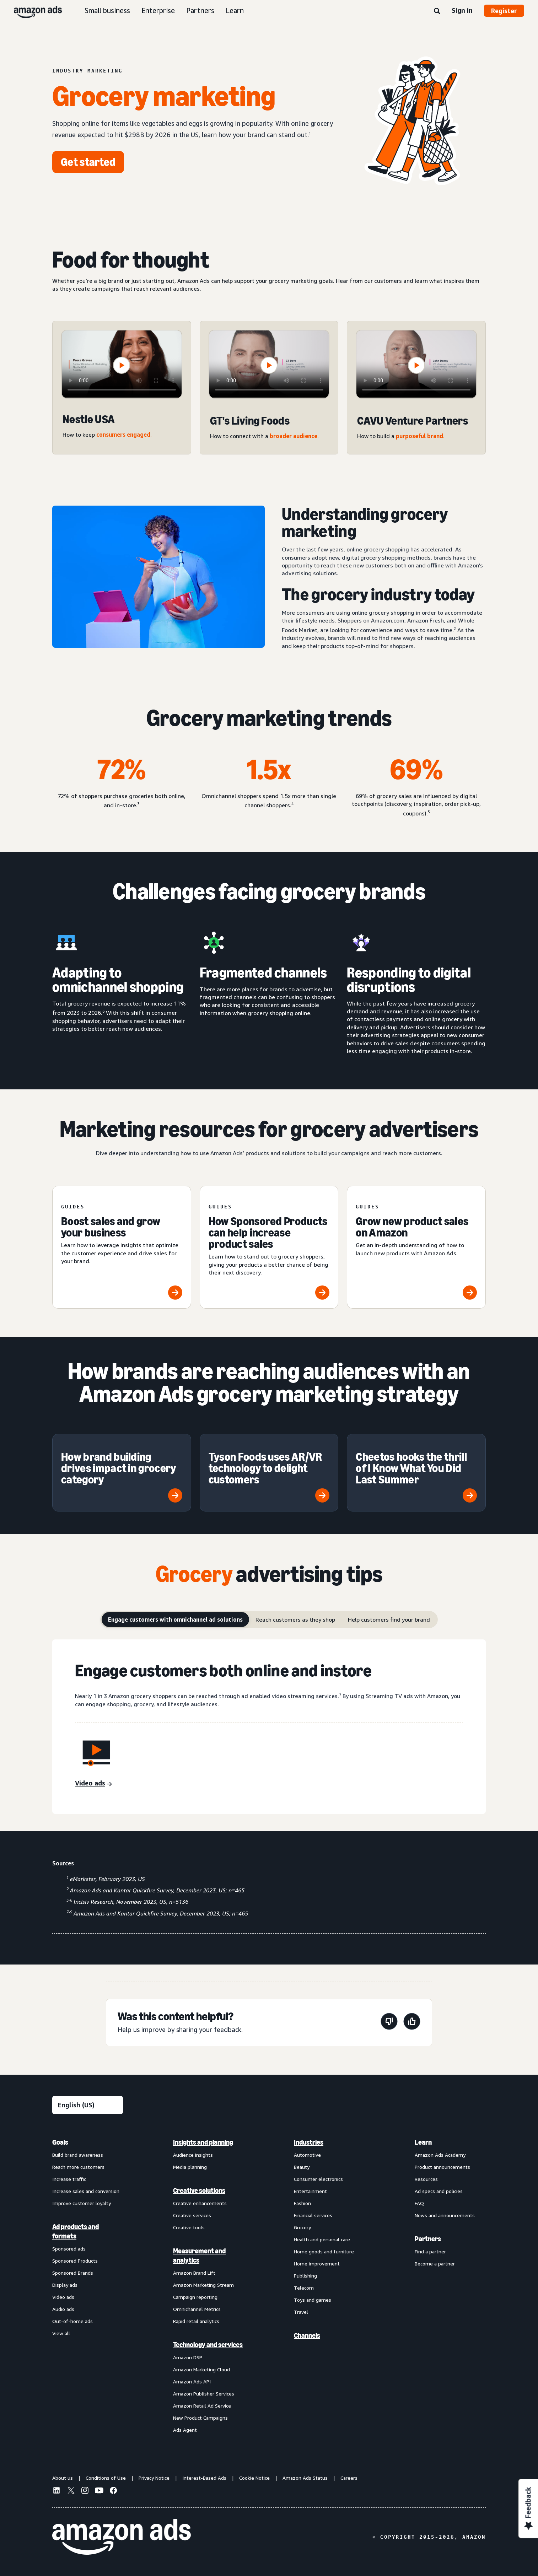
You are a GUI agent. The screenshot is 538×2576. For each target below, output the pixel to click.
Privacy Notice (154, 2478)
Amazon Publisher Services (203, 2394)
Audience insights (193, 2155)
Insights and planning (203, 2142)
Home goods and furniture (324, 2251)
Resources (426, 2179)
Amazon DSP (187, 2357)
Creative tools (189, 2227)
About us (62, 2478)
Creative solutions (199, 2190)
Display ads (64, 2285)
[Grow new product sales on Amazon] (416, 1247)
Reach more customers (78, 2167)
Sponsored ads (69, 2249)
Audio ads (63, 2309)
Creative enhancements (200, 2203)
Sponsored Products (75, 2261)
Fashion (302, 2203)
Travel (301, 2312)
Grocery (302, 2227)
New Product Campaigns (200, 2418)
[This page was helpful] (411, 2022)
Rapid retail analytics (196, 2321)
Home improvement (317, 2263)
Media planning (190, 2167)
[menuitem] (87, 2285)
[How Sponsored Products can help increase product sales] (269, 1247)
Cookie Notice (254, 2478)
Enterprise (158, 10)
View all (61, 2333)
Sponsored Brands (72, 2273)
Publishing (305, 2276)
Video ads (63, 2297)
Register (504, 11)
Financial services (313, 2215)
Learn (235, 10)
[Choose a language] (87, 2105)
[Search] (437, 11)
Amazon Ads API (192, 2381)
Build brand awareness (77, 2155)
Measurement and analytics (199, 2255)
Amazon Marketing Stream (203, 2285)
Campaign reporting (195, 2297)
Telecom (304, 2288)
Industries (308, 2142)
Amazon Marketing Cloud (201, 2369)
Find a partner (430, 2251)
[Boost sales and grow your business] (121, 1247)
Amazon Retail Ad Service (202, 2406)
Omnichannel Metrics (197, 2309)
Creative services (192, 2215)
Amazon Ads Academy (440, 2155)
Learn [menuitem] (423, 2142)
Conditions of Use (106, 2478)
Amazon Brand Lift (194, 2273)
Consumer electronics (318, 2179)
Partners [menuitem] (428, 2239)
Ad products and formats (75, 2231)
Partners (200, 10)
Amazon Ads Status (305, 2478)
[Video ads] (93, 1784)
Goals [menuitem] (60, 2142)
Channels (307, 2335)
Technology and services (208, 2344)
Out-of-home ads (72, 2321)
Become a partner (435, 2263)
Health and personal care (322, 2239)
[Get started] (88, 162)
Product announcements (442, 2167)
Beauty (302, 2167)
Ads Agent (185, 2430)
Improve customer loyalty (81, 2203)
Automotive (307, 2155)
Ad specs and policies (439, 2191)
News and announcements (445, 2215)
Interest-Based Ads (204, 2478)
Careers (348, 2478)
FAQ (419, 2203)
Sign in (462, 10)
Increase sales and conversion (85, 2191)
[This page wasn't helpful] (389, 2022)
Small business (107, 10)
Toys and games (312, 2300)
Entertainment (310, 2191)
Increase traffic (69, 2179)
